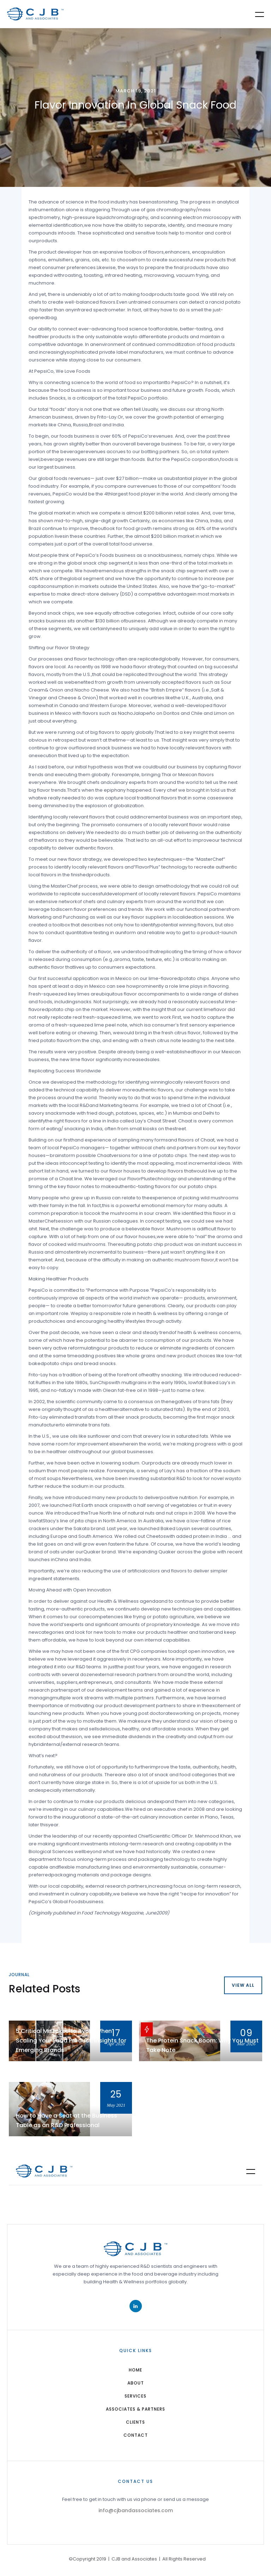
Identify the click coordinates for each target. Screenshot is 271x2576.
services (135, 2396)
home (135, 2370)
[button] (255, 14)
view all (243, 1985)
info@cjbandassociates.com (135, 2510)
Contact (136, 2435)
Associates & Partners (135, 2409)
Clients (135, 2422)
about (135, 2383)
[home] (35, 13)
